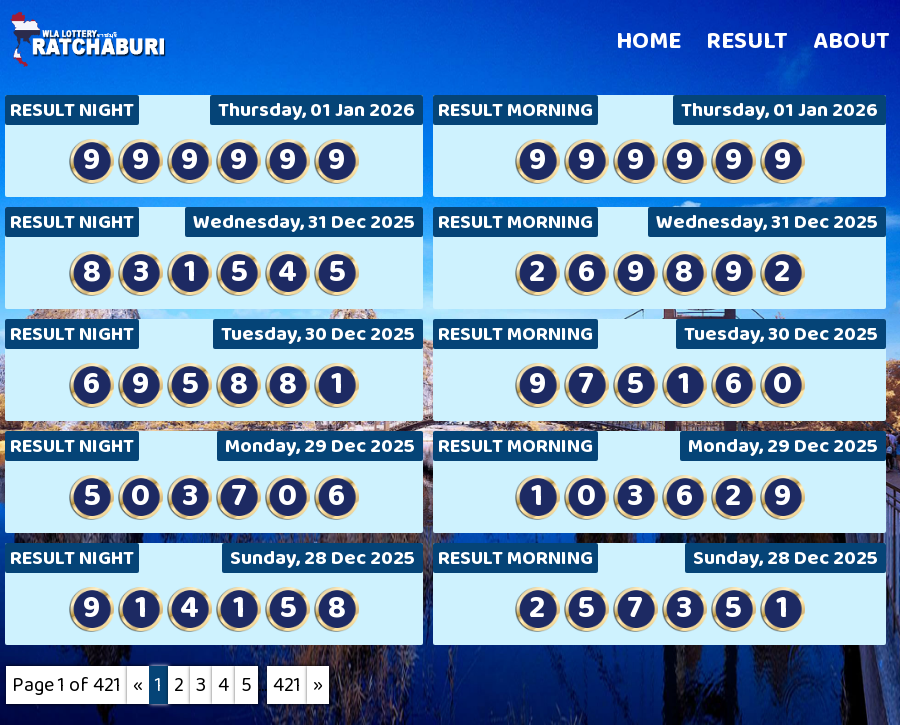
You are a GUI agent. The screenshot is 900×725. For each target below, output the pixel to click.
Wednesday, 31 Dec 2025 (304, 222)
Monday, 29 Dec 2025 (320, 446)
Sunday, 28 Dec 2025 (322, 558)
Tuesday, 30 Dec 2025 (318, 334)
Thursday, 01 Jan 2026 (316, 110)
